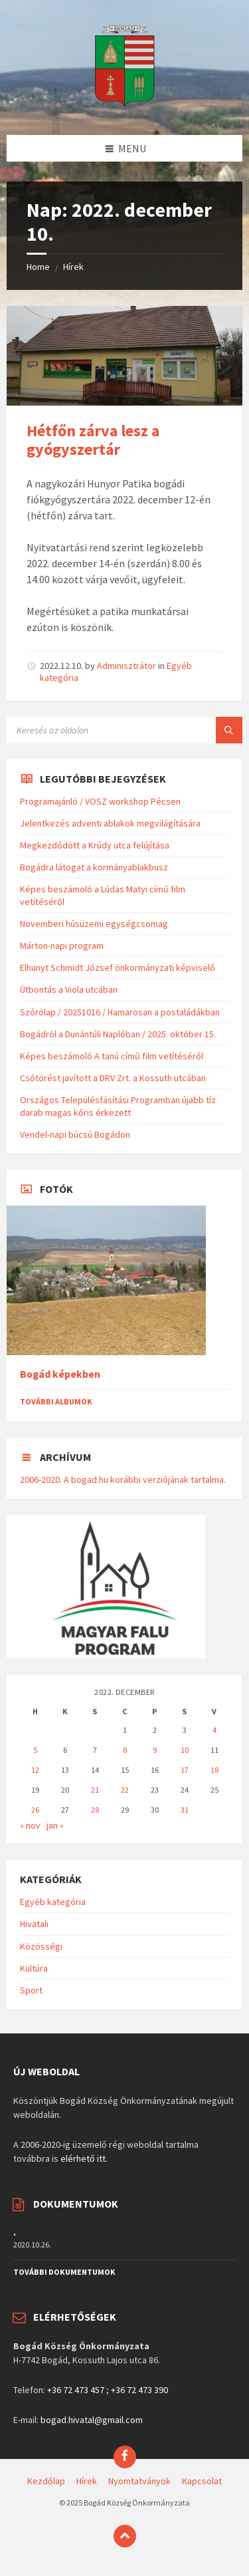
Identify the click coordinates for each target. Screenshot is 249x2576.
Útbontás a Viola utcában (69, 989)
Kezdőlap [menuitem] (46, 2481)
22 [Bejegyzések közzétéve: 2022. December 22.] (125, 1790)
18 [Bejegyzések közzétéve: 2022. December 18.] (214, 1770)
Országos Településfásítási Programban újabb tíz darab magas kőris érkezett (118, 1106)
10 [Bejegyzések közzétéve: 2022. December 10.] (185, 1750)
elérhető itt (83, 2158)
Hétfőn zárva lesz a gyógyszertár (93, 440)
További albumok (56, 1401)
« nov (30, 1825)
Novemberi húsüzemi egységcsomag (94, 924)
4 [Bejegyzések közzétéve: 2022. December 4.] (214, 1730)
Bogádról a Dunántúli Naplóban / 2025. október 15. (118, 1034)
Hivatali (34, 1924)
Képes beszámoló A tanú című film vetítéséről (111, 1056)
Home (38, 267)
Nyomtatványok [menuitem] (139, 2481)
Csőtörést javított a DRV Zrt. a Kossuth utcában (113, 1078)
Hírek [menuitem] (86, 2481)
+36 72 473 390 (139, 2390)
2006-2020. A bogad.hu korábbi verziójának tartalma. (123, 1479)
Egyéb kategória (53, 1902)
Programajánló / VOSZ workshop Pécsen (100, 801)
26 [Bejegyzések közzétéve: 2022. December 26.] (35, 1810)
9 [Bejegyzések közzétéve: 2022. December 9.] (155, 1750)
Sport (31, 1990)
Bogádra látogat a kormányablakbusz (94, 867)
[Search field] (124, 730)
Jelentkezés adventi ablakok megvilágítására (110, 823)
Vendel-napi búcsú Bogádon (75, 1134)
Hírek (73, 267)
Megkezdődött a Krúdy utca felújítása (94, 845)
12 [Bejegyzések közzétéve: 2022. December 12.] (35, 1770)
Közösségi (41, 1946)
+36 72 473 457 (75, 2390)
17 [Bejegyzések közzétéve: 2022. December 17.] (185, 1770)
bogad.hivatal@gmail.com (92, 2420)
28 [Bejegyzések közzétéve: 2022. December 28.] (95, 1810)
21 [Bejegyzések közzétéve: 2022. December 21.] (95, 1790)
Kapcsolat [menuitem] (202, 2481)
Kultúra (34, 1968)
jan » (55, 1825)
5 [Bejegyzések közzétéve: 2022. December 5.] (35, 1750)
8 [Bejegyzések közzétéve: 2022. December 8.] (125, 1750)
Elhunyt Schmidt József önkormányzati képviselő (117, 967)
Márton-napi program (62, 946)
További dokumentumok (64, 2272)
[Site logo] (124, 109)
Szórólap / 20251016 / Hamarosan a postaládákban (120, 1012)
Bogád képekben (60, 1374)
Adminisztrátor (126, 666)
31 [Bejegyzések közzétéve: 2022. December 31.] (185, 1810)
